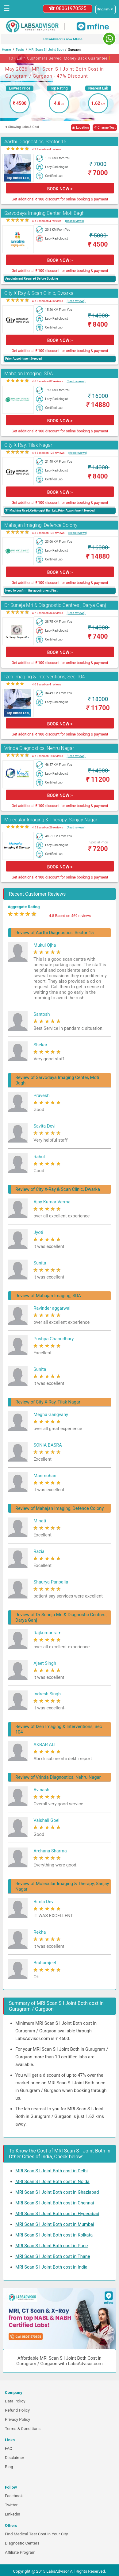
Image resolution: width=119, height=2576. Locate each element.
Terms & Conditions (22, 2428)
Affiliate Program (20, 2552)
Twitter (11, 2505)
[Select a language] (105, 9)
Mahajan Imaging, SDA (28, 373)
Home (6, 50)
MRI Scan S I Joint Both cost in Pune (51, 2245)
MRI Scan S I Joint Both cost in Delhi (51, 2171)
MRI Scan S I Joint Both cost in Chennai (54, 2203)
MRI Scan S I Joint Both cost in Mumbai (54, 2224)
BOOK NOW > (60, 188)
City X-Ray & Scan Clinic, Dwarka (39, 293)
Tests (20, 50)
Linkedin (12, 2514)
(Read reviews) (74, 220)
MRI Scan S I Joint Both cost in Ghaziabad (57, 2192)
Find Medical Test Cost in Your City (36, 2534)
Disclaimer (14, 2457)
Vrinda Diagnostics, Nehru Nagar (39, 748)
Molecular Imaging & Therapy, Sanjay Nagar (51, 820)
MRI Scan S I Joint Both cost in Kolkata (54, 2235)
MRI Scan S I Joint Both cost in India (51, 2267)
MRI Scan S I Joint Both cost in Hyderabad (57, 2213)
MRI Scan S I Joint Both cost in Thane (52, 2256)
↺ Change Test (105, 128)
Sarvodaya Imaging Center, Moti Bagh (44, 213)
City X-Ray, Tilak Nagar (28, 445)
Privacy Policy (17, 2419)
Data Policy (15, 2401)
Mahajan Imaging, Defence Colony (40, 525)
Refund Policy (17, 2410)
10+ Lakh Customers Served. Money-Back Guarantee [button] (59, 57)
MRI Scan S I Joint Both (46, 50)
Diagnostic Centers (22, 2543)
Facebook (14, 2495)
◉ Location (80, 128)
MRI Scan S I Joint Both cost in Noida (52, 2181)
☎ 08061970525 (67, 8)
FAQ (8, 2448)
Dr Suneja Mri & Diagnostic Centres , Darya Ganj (55, 605)
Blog (9, 2466)
